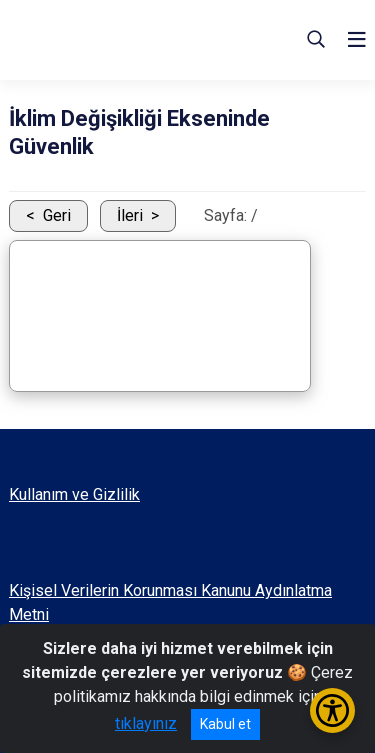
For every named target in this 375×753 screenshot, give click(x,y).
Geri (57, 215)
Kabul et (225, 724)
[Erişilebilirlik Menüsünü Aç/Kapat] (332, 710)
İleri (130, 215)
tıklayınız (146, 723)
